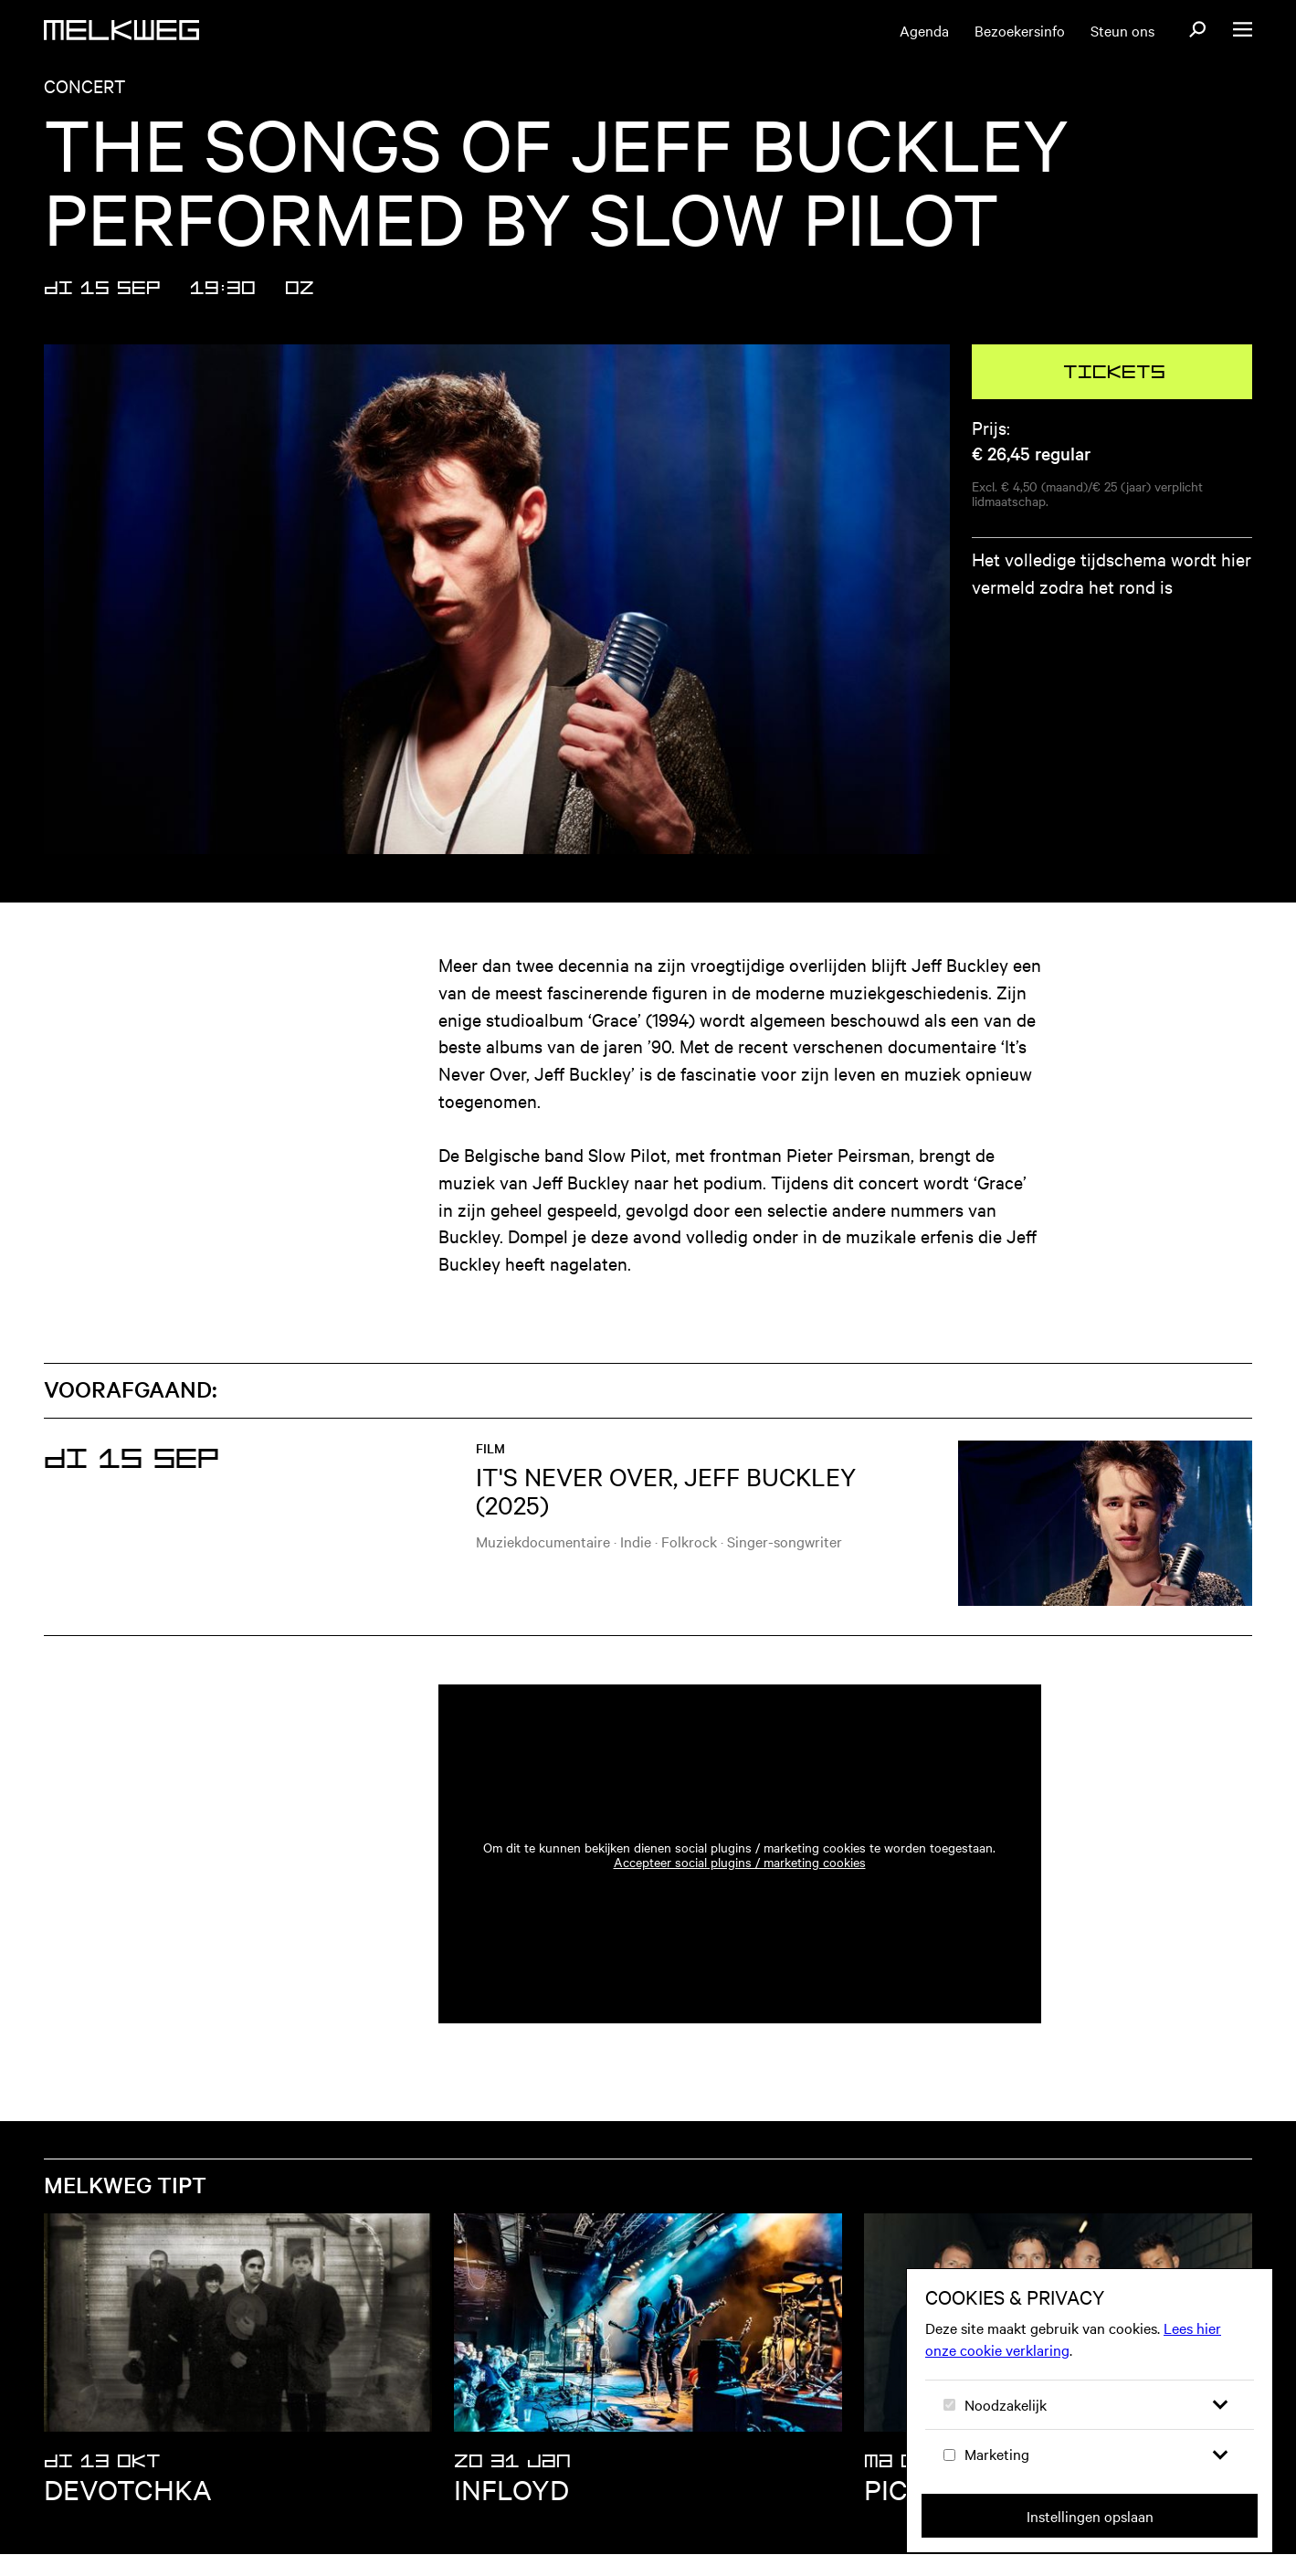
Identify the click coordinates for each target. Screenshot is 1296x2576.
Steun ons (1122, 30)
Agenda (924, 30)
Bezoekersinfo (1020, 30)
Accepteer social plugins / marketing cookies (740, 1883)
